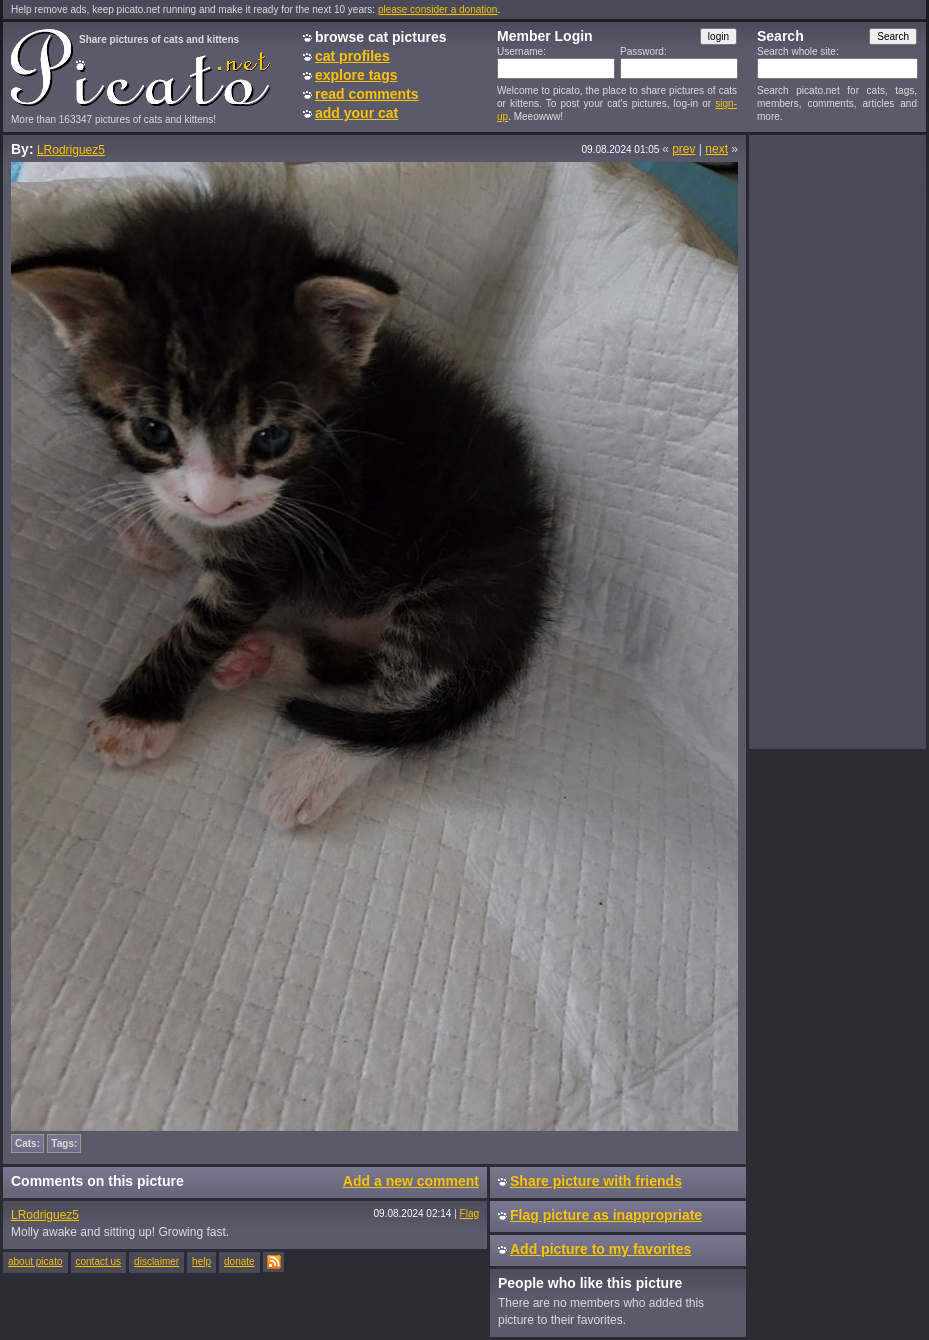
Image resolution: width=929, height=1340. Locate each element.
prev (683, 149)
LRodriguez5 (71, 150)
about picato (35, 1261)
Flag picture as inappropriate (606, 1215)
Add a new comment (411, 1181)
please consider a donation (438, 9)
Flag (469, 1213)
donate (239, 1261)
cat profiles (352, 56)
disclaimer (156, 1261)
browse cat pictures (381, 37)
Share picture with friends (596, 1181)
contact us (99, 1261)
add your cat (356, 113)
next (716, 149)
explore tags (356, 75)
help (201, 1261)
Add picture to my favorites (600, 1249)
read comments (366, 94)
